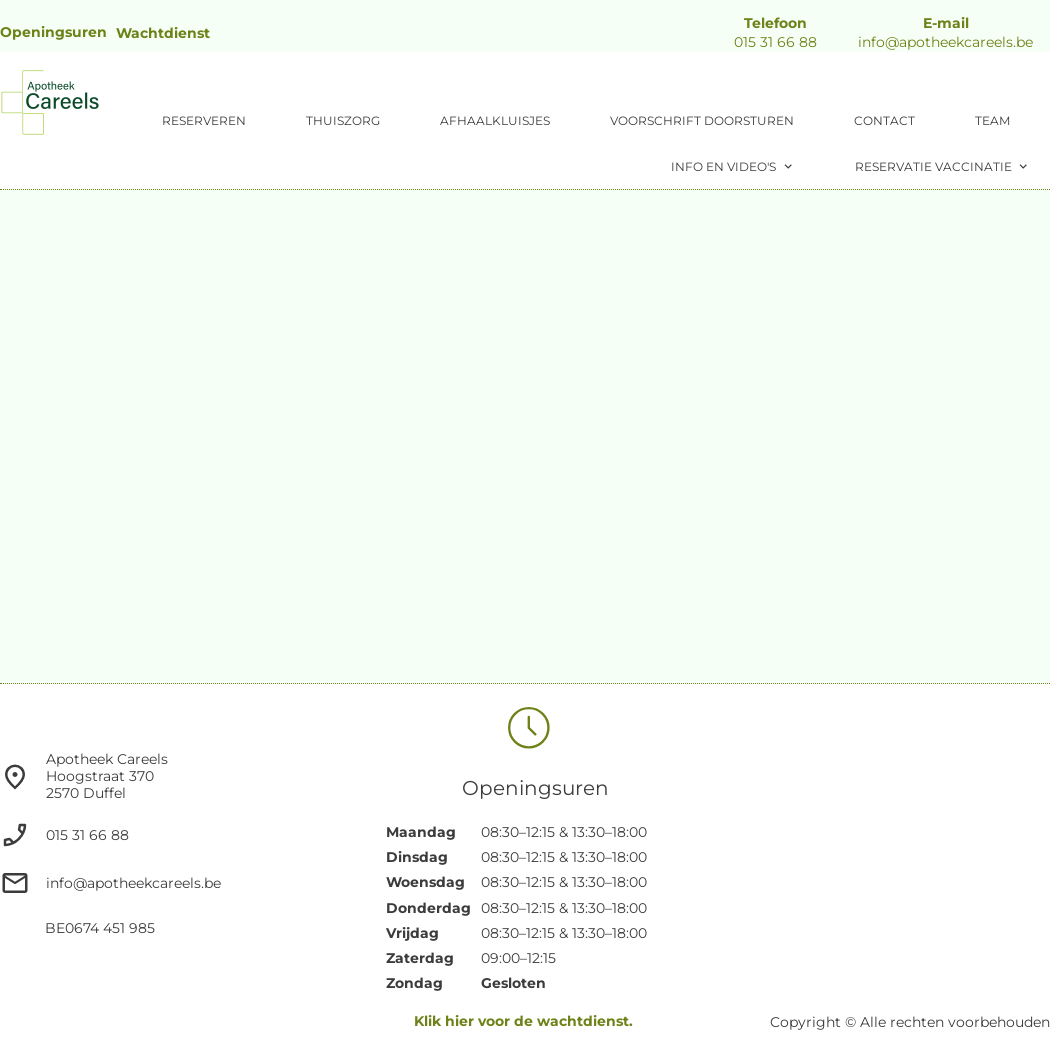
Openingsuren (53, 32)
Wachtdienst (163, 33)
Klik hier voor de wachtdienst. (523, 1021)
